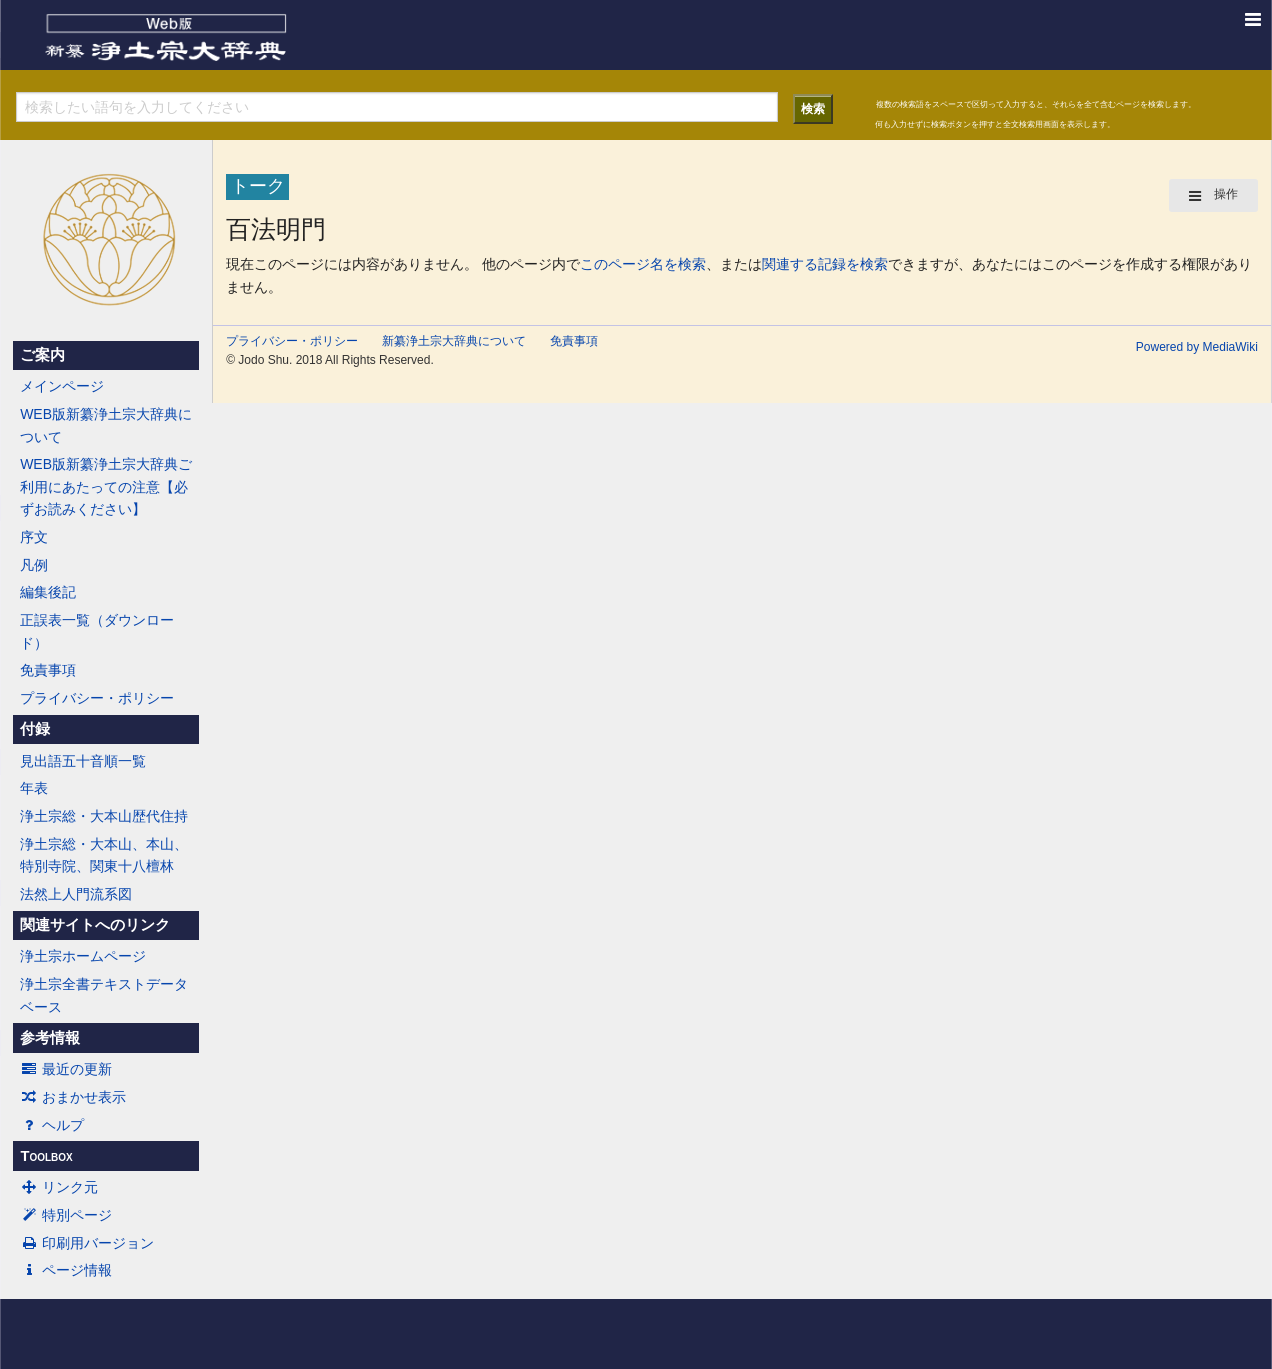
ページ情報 (66, 1270)
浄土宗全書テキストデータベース (104, 995)
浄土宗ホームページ (83, 956)
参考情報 (50, 1038)
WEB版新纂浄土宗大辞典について (106, 425)
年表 (34, 788)
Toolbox (46, 1156)
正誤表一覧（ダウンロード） (97, 631)
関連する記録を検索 (825, 264)
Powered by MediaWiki (1197, 347)
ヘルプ (52, 1125)
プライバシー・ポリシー (97, 698)
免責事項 (48, 670)
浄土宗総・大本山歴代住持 (104, 816)
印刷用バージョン (87, 1243)
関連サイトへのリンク (95, 925)
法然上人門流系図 (76, 894)
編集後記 (48, 592)
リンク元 (59, 1187)
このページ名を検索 (643, 264)
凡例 (34, 565)
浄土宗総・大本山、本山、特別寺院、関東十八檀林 (104, 855)
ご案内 (42, 355)
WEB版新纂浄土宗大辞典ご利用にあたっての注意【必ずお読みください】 (106, 486)
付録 (35, 729)
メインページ (62, 386)
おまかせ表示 (73, 1097)
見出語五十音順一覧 (83, 761)
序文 (34, 537)
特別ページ (66, 1215)
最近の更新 (66, 1069)
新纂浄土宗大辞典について (454, 341)
